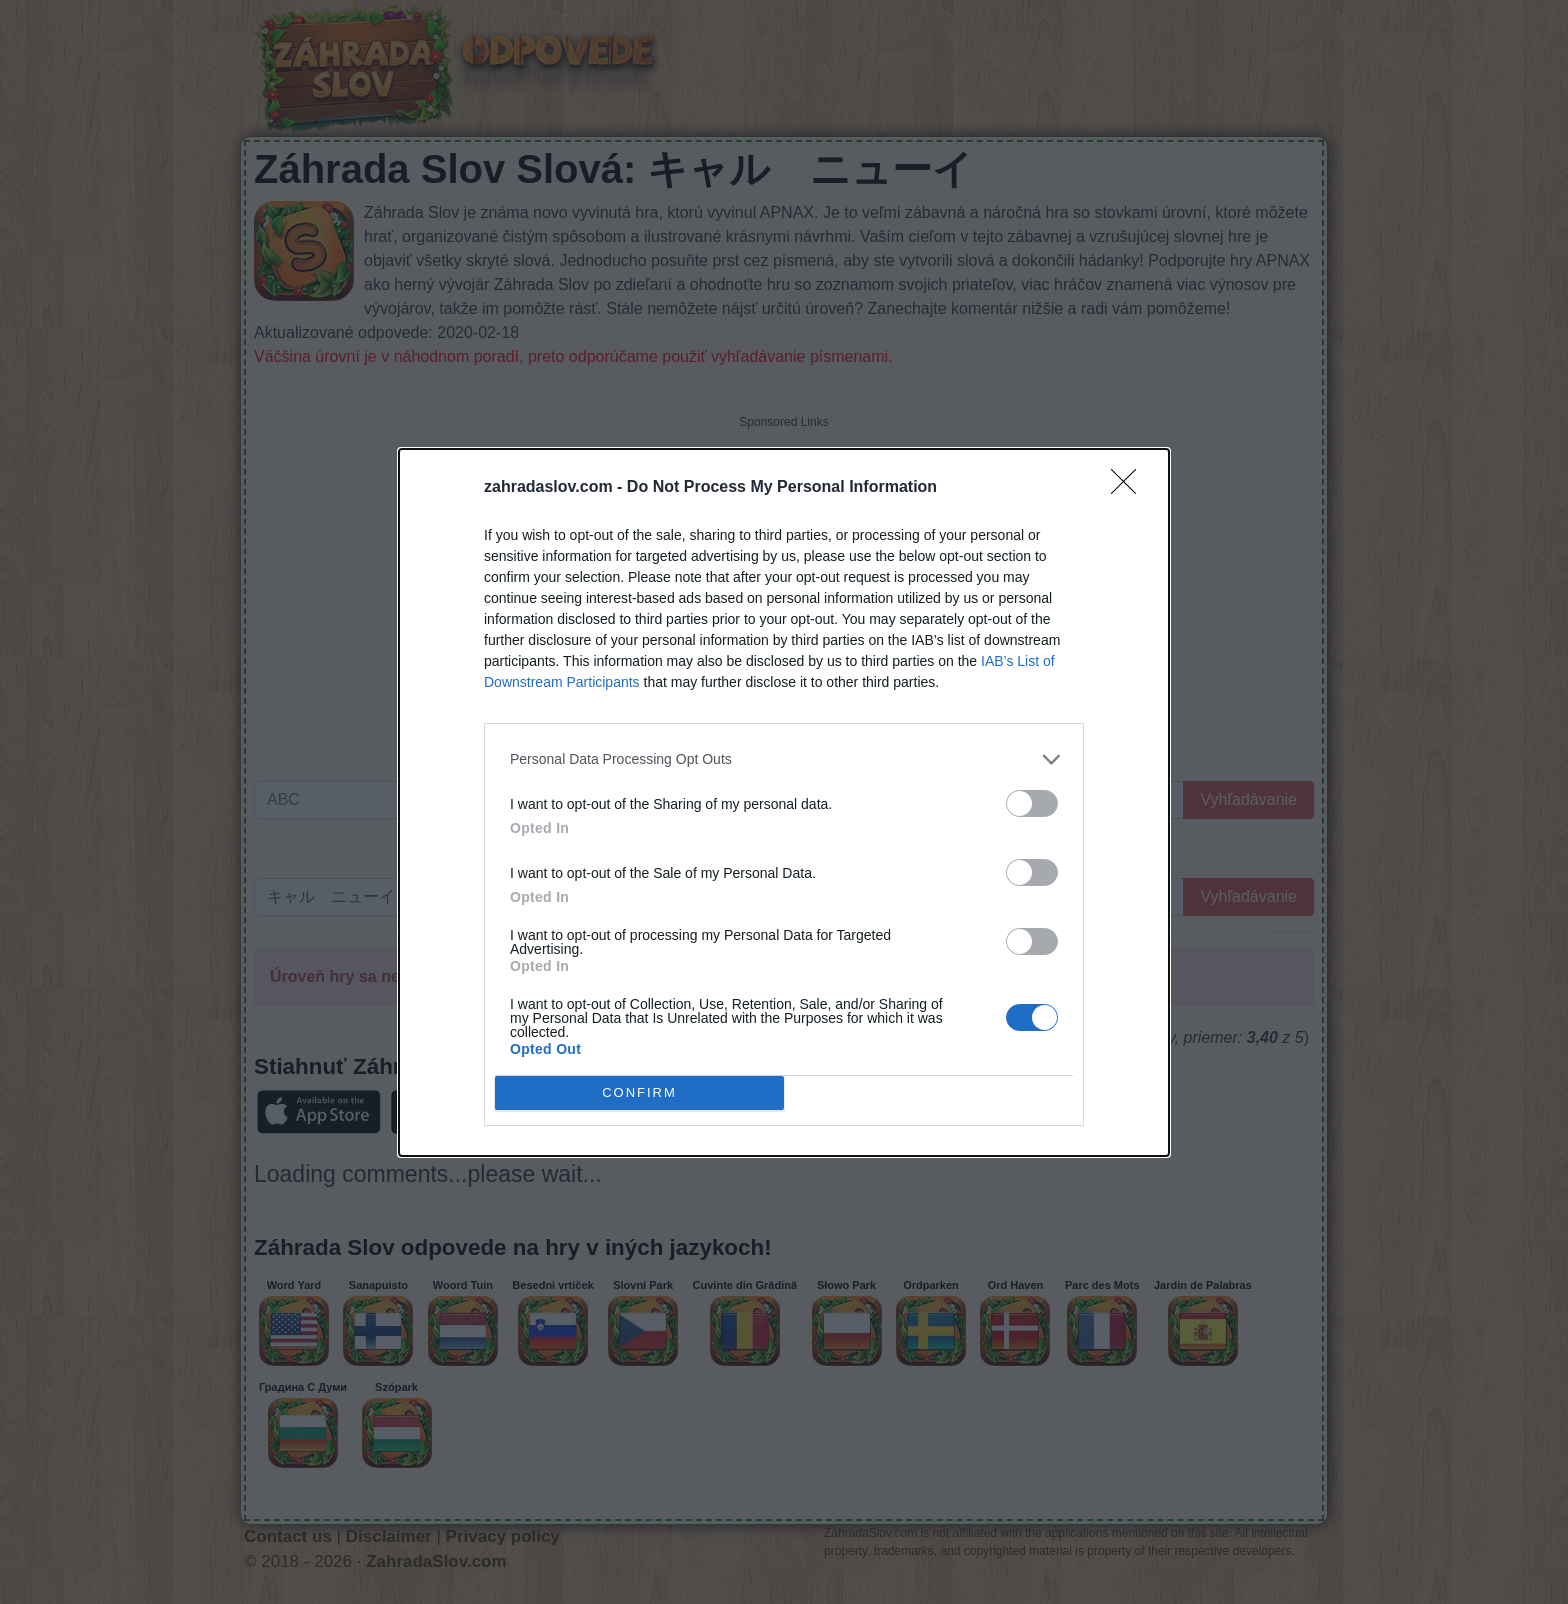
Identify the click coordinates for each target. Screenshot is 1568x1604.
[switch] (1032, 803)
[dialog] (784, 802)
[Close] (1130, 488)
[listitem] (784, 759)
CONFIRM (639, 1092)
